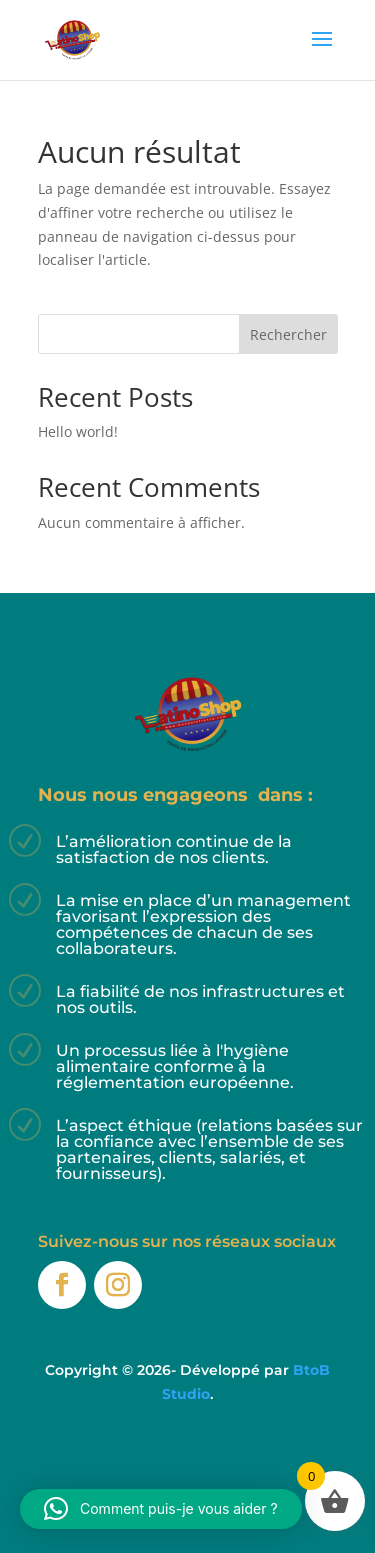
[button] (161, 1509)
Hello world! (78, 431)
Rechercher (288, 334)
